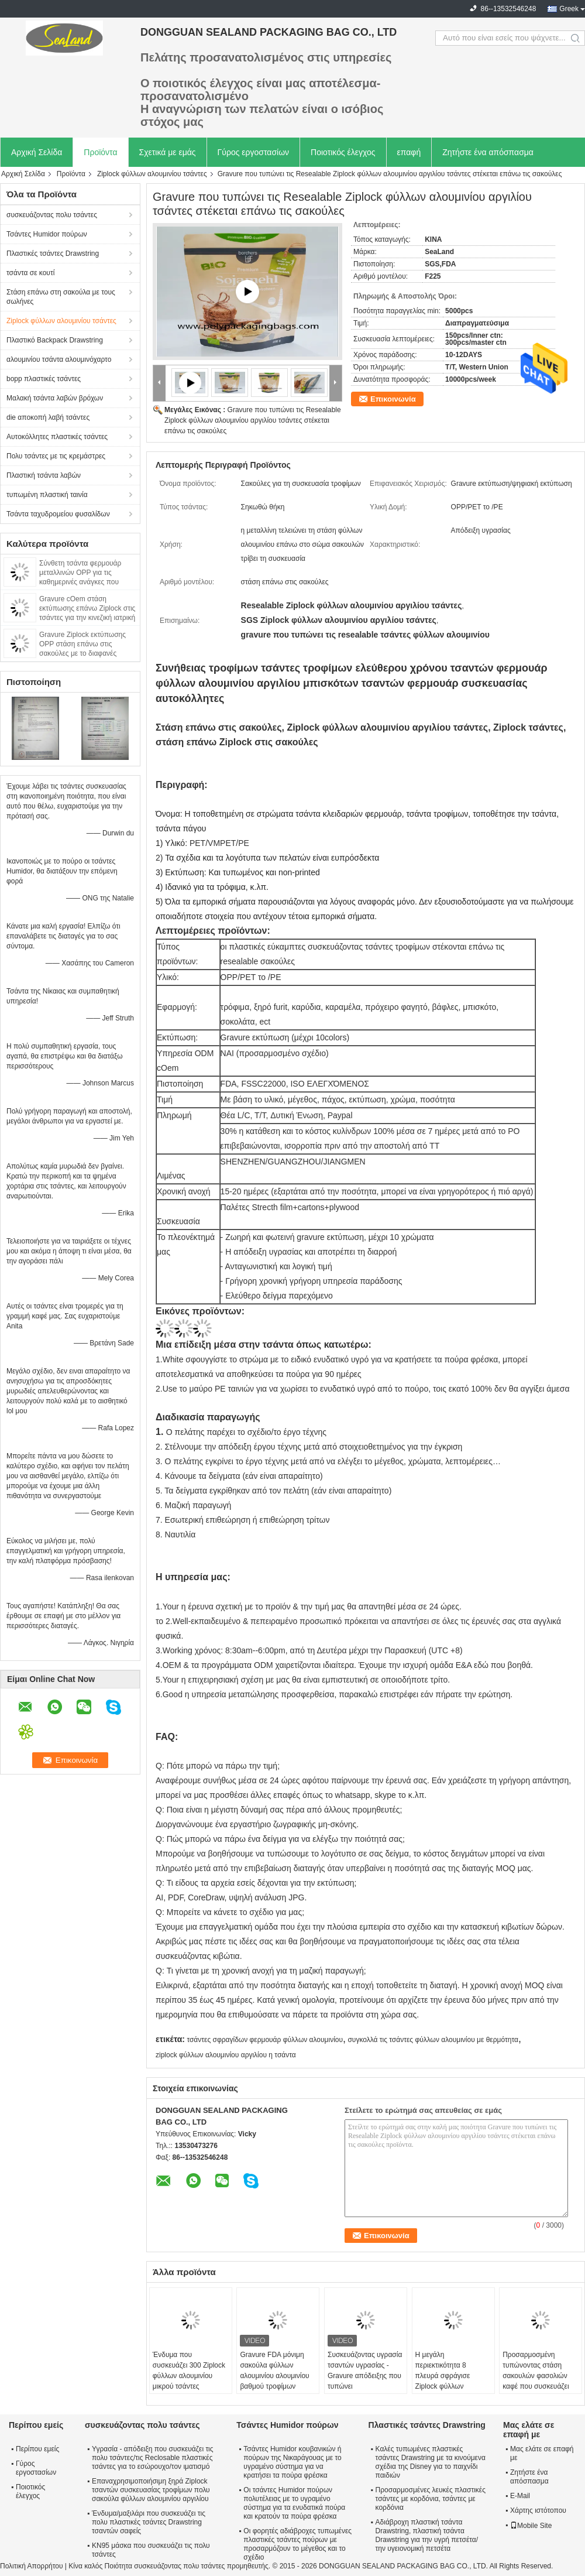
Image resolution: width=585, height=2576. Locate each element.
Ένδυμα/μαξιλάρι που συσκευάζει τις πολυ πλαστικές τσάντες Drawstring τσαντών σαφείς (148, 2522)
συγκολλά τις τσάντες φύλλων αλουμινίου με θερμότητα (432, 2040)
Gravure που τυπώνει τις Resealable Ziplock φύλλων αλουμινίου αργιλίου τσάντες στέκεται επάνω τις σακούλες (252, 420)
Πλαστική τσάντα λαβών (43, 475)
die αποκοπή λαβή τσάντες (48, 417)
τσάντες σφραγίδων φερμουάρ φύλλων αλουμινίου (265, 2040)
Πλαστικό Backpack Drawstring (54, 340)
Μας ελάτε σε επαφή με (542, 2453)
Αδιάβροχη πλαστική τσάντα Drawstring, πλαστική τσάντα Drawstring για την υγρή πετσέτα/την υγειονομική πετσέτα (427, 2535)
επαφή (409, 152)
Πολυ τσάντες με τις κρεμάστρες (55, 456)
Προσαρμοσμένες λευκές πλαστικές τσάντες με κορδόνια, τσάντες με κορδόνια (431, 2499)
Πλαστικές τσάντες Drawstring (52, 253)
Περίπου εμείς (37, 2449)
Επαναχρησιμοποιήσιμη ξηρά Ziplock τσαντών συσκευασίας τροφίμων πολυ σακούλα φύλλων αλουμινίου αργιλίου (151, 2490)
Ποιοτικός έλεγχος (343, 152)
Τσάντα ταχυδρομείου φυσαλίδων (58, 514)
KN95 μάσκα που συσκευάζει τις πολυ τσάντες (151, 2549)
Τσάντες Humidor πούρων (46, 234)
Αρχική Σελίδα (36, 152)
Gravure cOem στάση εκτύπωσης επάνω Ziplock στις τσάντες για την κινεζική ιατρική (87, 608)
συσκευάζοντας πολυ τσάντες (51, 215)
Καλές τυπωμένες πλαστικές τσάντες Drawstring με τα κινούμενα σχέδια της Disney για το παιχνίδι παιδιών (431, 2462)
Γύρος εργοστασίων (254, 152)
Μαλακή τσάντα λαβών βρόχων (54, 398)
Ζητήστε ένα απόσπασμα (488, 152)
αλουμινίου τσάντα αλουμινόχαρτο (58, 359)
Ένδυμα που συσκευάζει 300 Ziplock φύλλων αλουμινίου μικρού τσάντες (189, 2370)
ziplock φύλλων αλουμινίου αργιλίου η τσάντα (226, 2055)
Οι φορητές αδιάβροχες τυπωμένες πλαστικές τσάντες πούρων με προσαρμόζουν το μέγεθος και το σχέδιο (297, 2544)
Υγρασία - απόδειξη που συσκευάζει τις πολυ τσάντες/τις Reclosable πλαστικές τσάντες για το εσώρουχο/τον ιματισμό (153, 2458)
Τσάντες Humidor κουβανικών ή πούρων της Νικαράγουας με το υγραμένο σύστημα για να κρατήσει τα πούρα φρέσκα (292, 2462)
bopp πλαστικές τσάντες (43, 379)
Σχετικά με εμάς (167, 152)
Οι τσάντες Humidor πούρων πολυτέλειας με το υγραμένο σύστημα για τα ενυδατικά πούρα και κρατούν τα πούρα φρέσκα (294, 2503)
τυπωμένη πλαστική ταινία (47, 495)
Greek (569, 9)
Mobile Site (531, 2526)
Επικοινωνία (393, 399)
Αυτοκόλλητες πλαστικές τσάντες (57, 437)
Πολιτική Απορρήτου (31, 2566)
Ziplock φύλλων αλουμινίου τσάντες (152, 174)
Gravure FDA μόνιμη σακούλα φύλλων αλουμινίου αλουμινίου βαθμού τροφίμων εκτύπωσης (274, 2376)
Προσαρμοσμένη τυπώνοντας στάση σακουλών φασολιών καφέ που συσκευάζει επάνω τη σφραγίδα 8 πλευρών (536, 2381)
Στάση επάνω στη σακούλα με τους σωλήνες (60, 297)
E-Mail (520, 2496)
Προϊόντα (100, 152)
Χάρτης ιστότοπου (538, 2510)
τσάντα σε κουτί (30, 273)
